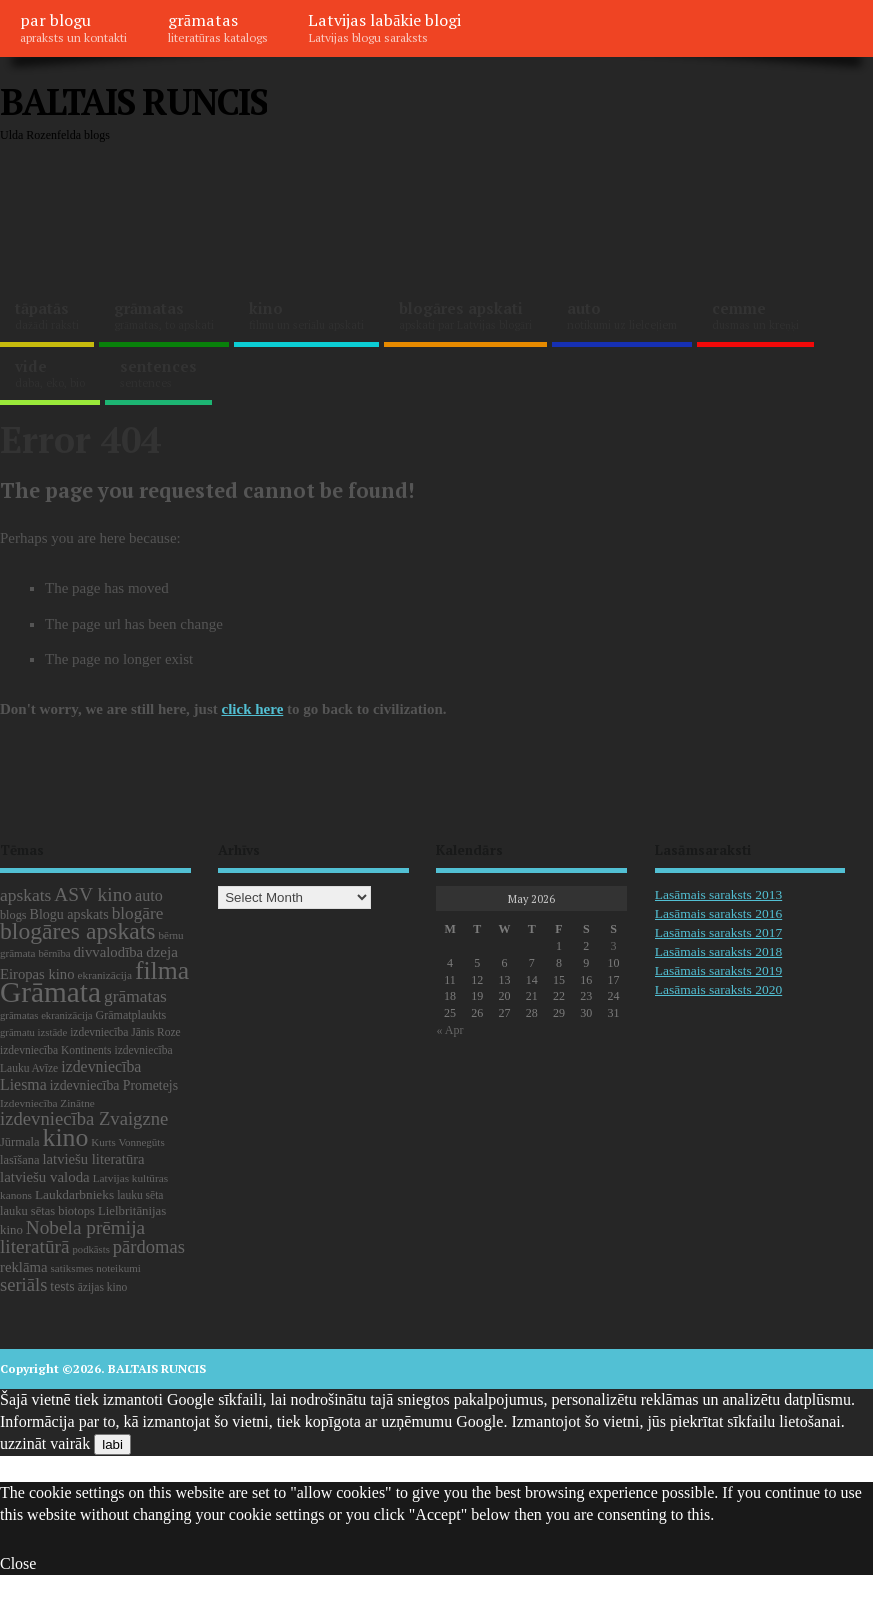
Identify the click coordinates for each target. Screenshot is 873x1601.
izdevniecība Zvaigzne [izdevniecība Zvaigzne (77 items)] (84, 1118)
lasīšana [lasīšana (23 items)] (19, 1160)
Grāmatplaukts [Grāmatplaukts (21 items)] (131, 1015)
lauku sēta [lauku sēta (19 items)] (140, 1195)
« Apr (449, 1030)
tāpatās (47, 315)
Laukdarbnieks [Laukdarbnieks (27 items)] (74, 1194)
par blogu (73, 27)
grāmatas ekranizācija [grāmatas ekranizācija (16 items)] (46, 1015)
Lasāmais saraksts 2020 (718, 989)
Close (18, 1563)
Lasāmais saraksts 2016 (718, 913)
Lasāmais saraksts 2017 (718, 932)
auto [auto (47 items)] (149, 895)
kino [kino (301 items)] (65, 1137)
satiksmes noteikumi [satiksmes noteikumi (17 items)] (96, 1268)
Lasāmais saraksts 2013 (718, 894)
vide (50, 373)
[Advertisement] (364, 220)
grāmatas (218, 27)
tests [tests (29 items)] (62, 1286)
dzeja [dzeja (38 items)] (162, 952)
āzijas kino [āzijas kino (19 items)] (103, 1287)
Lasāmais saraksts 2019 (718, 970)
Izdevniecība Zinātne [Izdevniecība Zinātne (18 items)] (47, 1103)
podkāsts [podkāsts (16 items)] (91, 1249)
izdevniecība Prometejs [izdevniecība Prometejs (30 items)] (114, 1085)
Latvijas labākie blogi (384, 27)
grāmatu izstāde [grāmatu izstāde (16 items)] (33, 1032)
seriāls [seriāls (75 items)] (23, 1284)
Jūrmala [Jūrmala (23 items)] (19, 1142)
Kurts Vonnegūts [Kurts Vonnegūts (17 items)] (127, 1142)
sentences (158, 373)
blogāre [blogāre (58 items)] (138, 913)
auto (622, 315)
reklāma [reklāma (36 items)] (24, 1267)
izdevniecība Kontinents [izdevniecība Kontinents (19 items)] (55, 1050)
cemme (755, 315)
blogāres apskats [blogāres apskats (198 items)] (78, 931)
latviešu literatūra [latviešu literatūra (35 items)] (93, 1159)
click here (253, 709)
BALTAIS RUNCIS (133, 101)
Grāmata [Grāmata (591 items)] (50, 992)
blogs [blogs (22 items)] (13, 915)
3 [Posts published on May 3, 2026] (614, 946)
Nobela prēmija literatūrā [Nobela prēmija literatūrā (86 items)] (72, 1237)
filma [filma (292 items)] (162, 970)
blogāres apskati (465, 315)
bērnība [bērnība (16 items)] (54, 953)
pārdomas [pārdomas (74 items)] (149, 1246)
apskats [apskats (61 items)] (25, 895)
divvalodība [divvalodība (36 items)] (108, 952)
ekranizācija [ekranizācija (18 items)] (105, 975)
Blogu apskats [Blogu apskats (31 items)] (69, 914)
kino (306, 315)
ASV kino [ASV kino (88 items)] (93, 894)
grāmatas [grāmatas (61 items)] (135, 996)
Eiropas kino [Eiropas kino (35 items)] (37, 974)
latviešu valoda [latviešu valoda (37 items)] (45, 1177)
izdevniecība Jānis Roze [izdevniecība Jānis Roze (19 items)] (125, 1032)
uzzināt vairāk (45, 1443)
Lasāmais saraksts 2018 (718, 951)
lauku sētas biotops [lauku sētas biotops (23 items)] (47, 1211)
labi (112, 1444)
